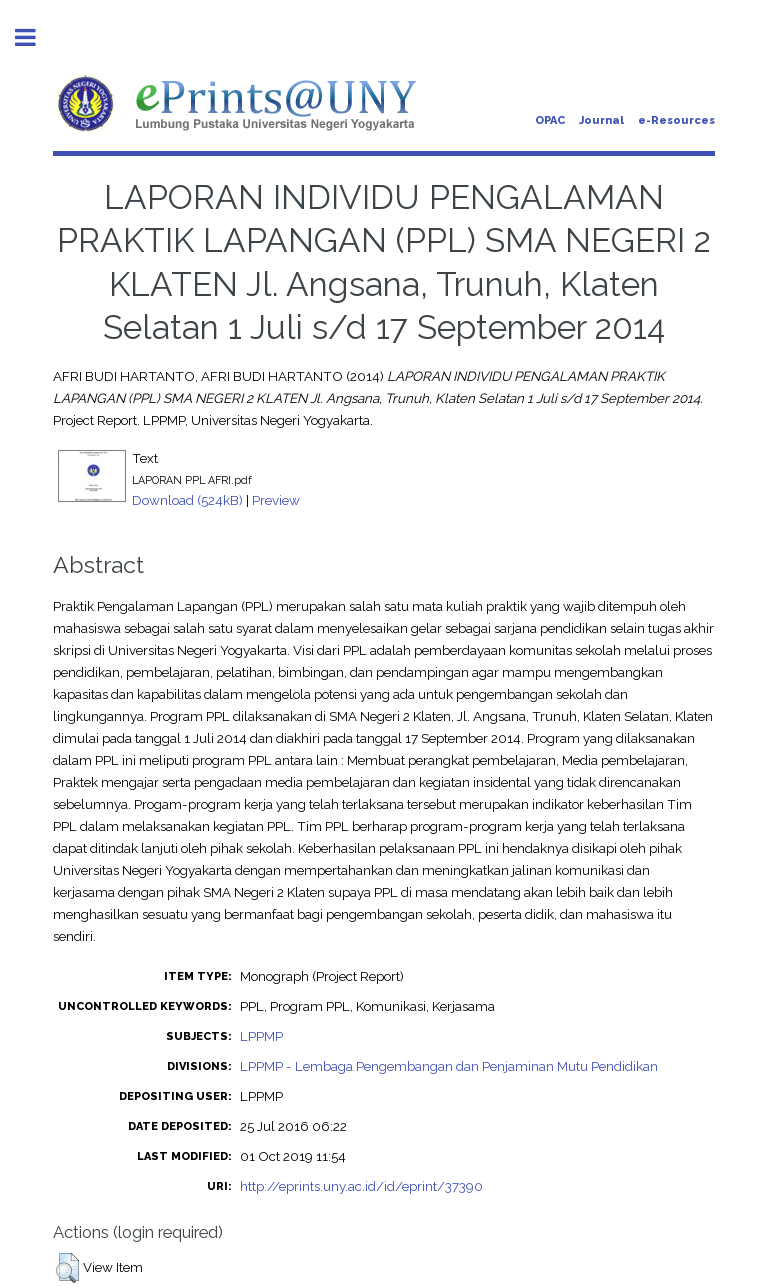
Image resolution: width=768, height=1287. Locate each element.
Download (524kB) (187, 500)
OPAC (550, 120)
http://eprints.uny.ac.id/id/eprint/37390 (361, 1186)
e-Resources (676, 120)
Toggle (36, 37)
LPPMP (261, 1036)
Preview (276, 500)
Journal (601, 120)
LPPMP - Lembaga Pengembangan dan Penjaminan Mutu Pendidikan (449, 1066)
